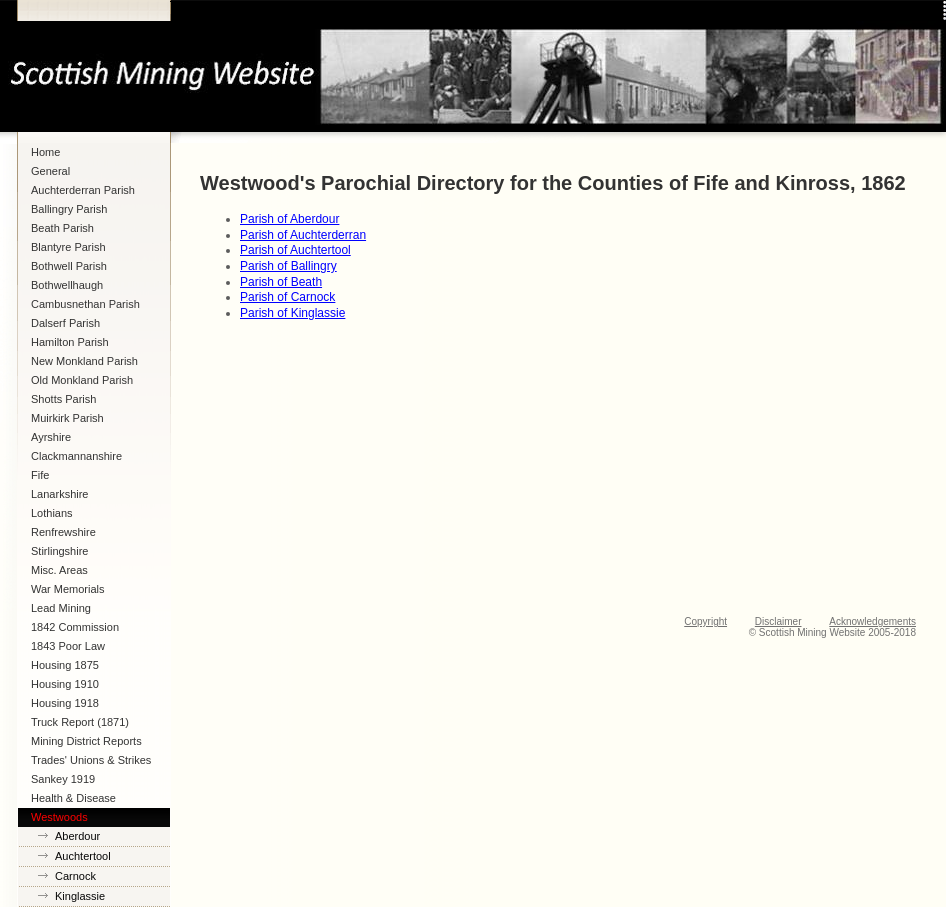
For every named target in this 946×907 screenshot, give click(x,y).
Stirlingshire (59, 551)
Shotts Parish (63, 399)
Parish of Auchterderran (303, 235)
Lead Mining (61, 608)
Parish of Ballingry (288, 266)
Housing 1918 (65, 703)
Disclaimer (778, 621)
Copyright (705, 621)
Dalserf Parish (65, 323)
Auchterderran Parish (83, 190)
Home (45, 152)
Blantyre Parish (68, 247)
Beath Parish (62, 228)
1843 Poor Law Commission (68, 648)
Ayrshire (51, 437)
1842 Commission (75, 627)
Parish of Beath (281, 282)
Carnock (75, 876)
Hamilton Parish (70, 342)
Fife (40, 475)
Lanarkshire (59, 494)
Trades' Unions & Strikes (91, 760)
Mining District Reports (86, 741)
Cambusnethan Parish (85, 304)
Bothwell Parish (69, 266)
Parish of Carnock (287, 297)
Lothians (52, 513)
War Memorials (68, 589)
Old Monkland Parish (82, 380)
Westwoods (59, 817)
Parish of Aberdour (289, 219)
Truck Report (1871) (80, 722)
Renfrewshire (63, 532)
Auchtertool (83, 856)
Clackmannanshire (76, 456)
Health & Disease (73, 798)
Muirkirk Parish (67, 418)
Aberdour (77, 836)
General (50, 171)
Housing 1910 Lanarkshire (65, 686)
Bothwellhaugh (67, 285)
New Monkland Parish (84, 361)
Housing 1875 (65, 665)
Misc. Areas (59, 570)
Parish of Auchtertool (295, 250)
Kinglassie (80, 896)
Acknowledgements (872, 621)
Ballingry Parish (69, 209)
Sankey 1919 (63, 779)
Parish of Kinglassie (292, 313)
